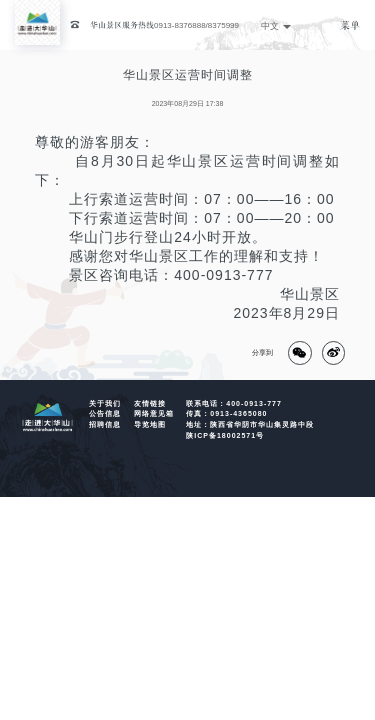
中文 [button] (276, 26)
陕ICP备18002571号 (225, 435)
